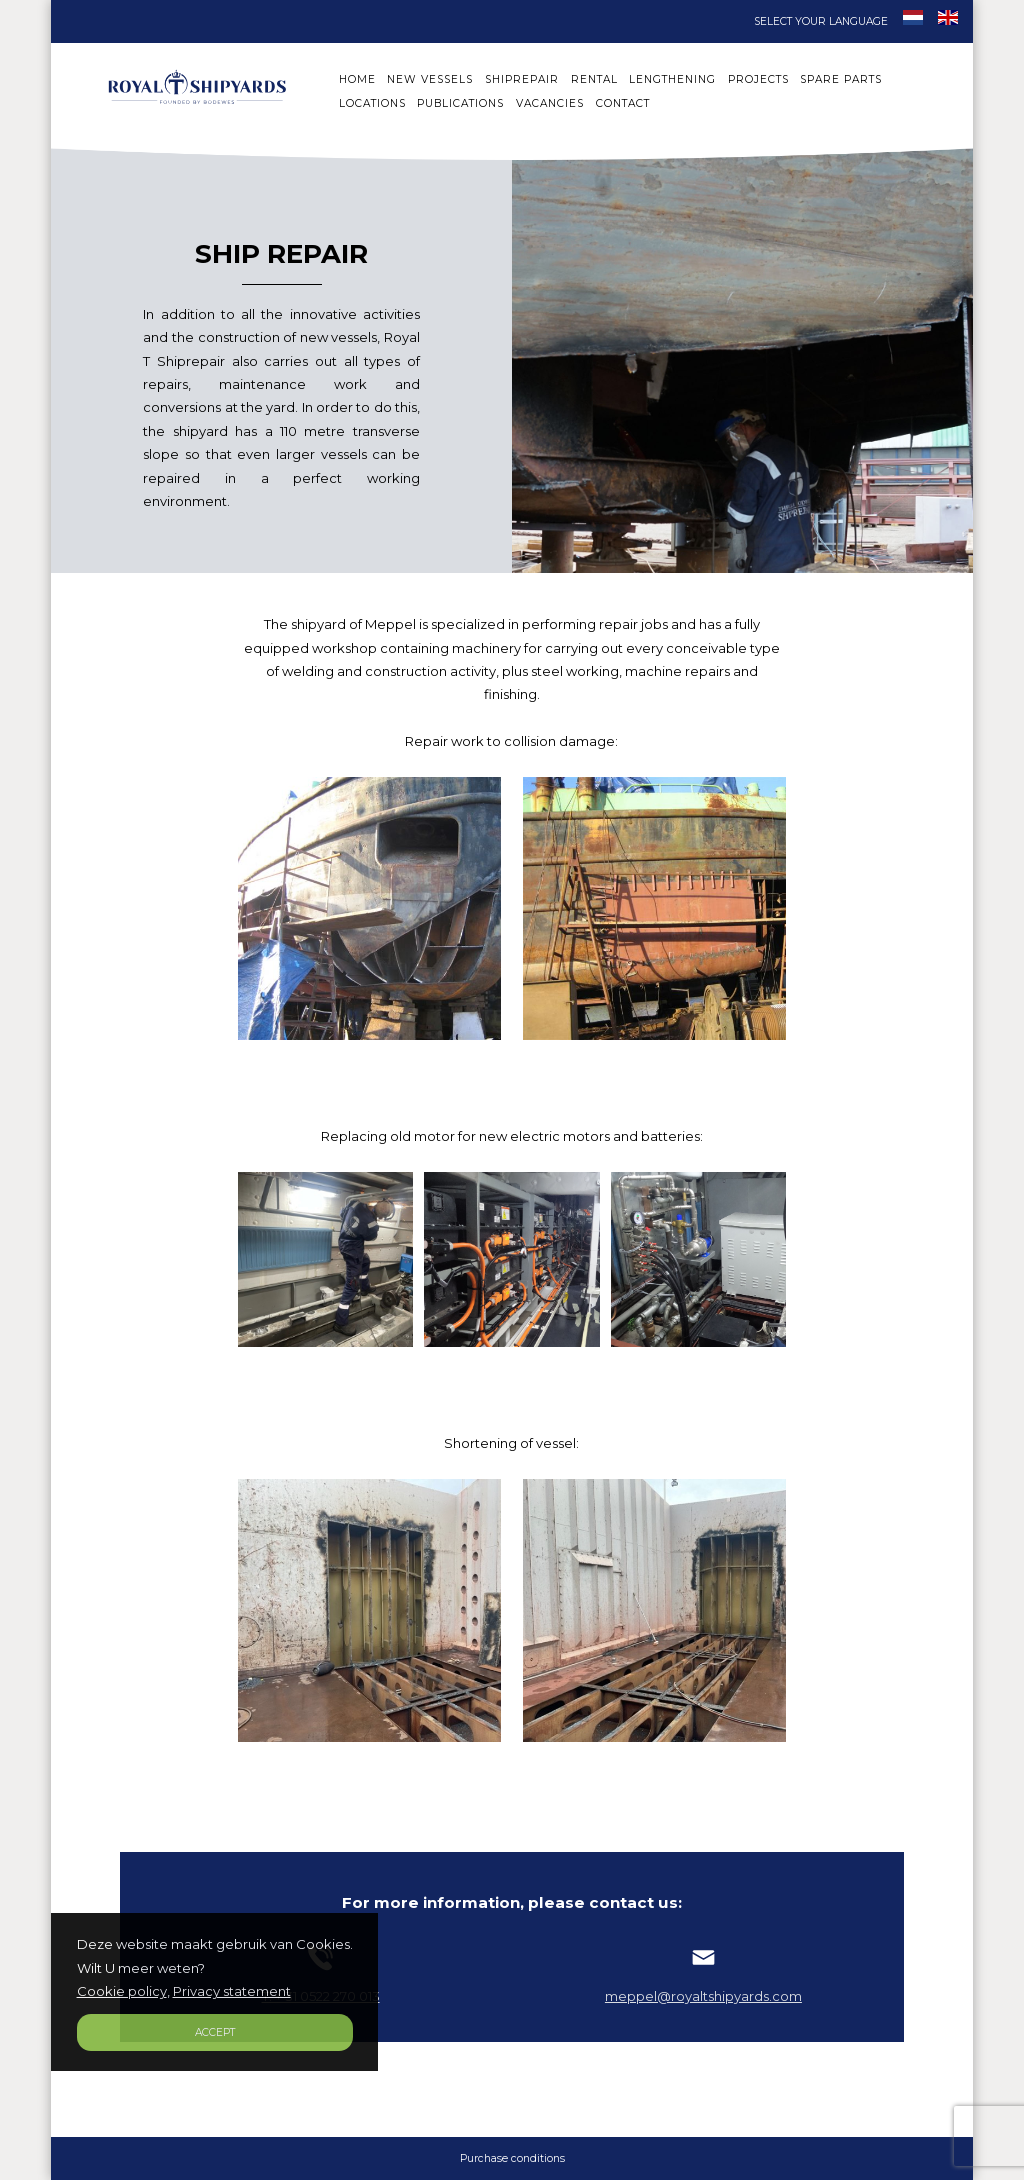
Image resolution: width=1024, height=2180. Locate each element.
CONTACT (623, 103)
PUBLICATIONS (460, 103)
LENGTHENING (672, 79)
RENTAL (594, 79)
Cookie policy (122, 1991)
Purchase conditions (512, 2158)
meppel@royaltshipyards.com (703, 1988)
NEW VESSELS (430, 79)
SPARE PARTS (841, 79)
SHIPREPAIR (522, 79)
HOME (357, 79)
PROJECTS (758, 79)
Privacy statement (232, 1991)
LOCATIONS (372, 103)
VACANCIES (550, 103)
